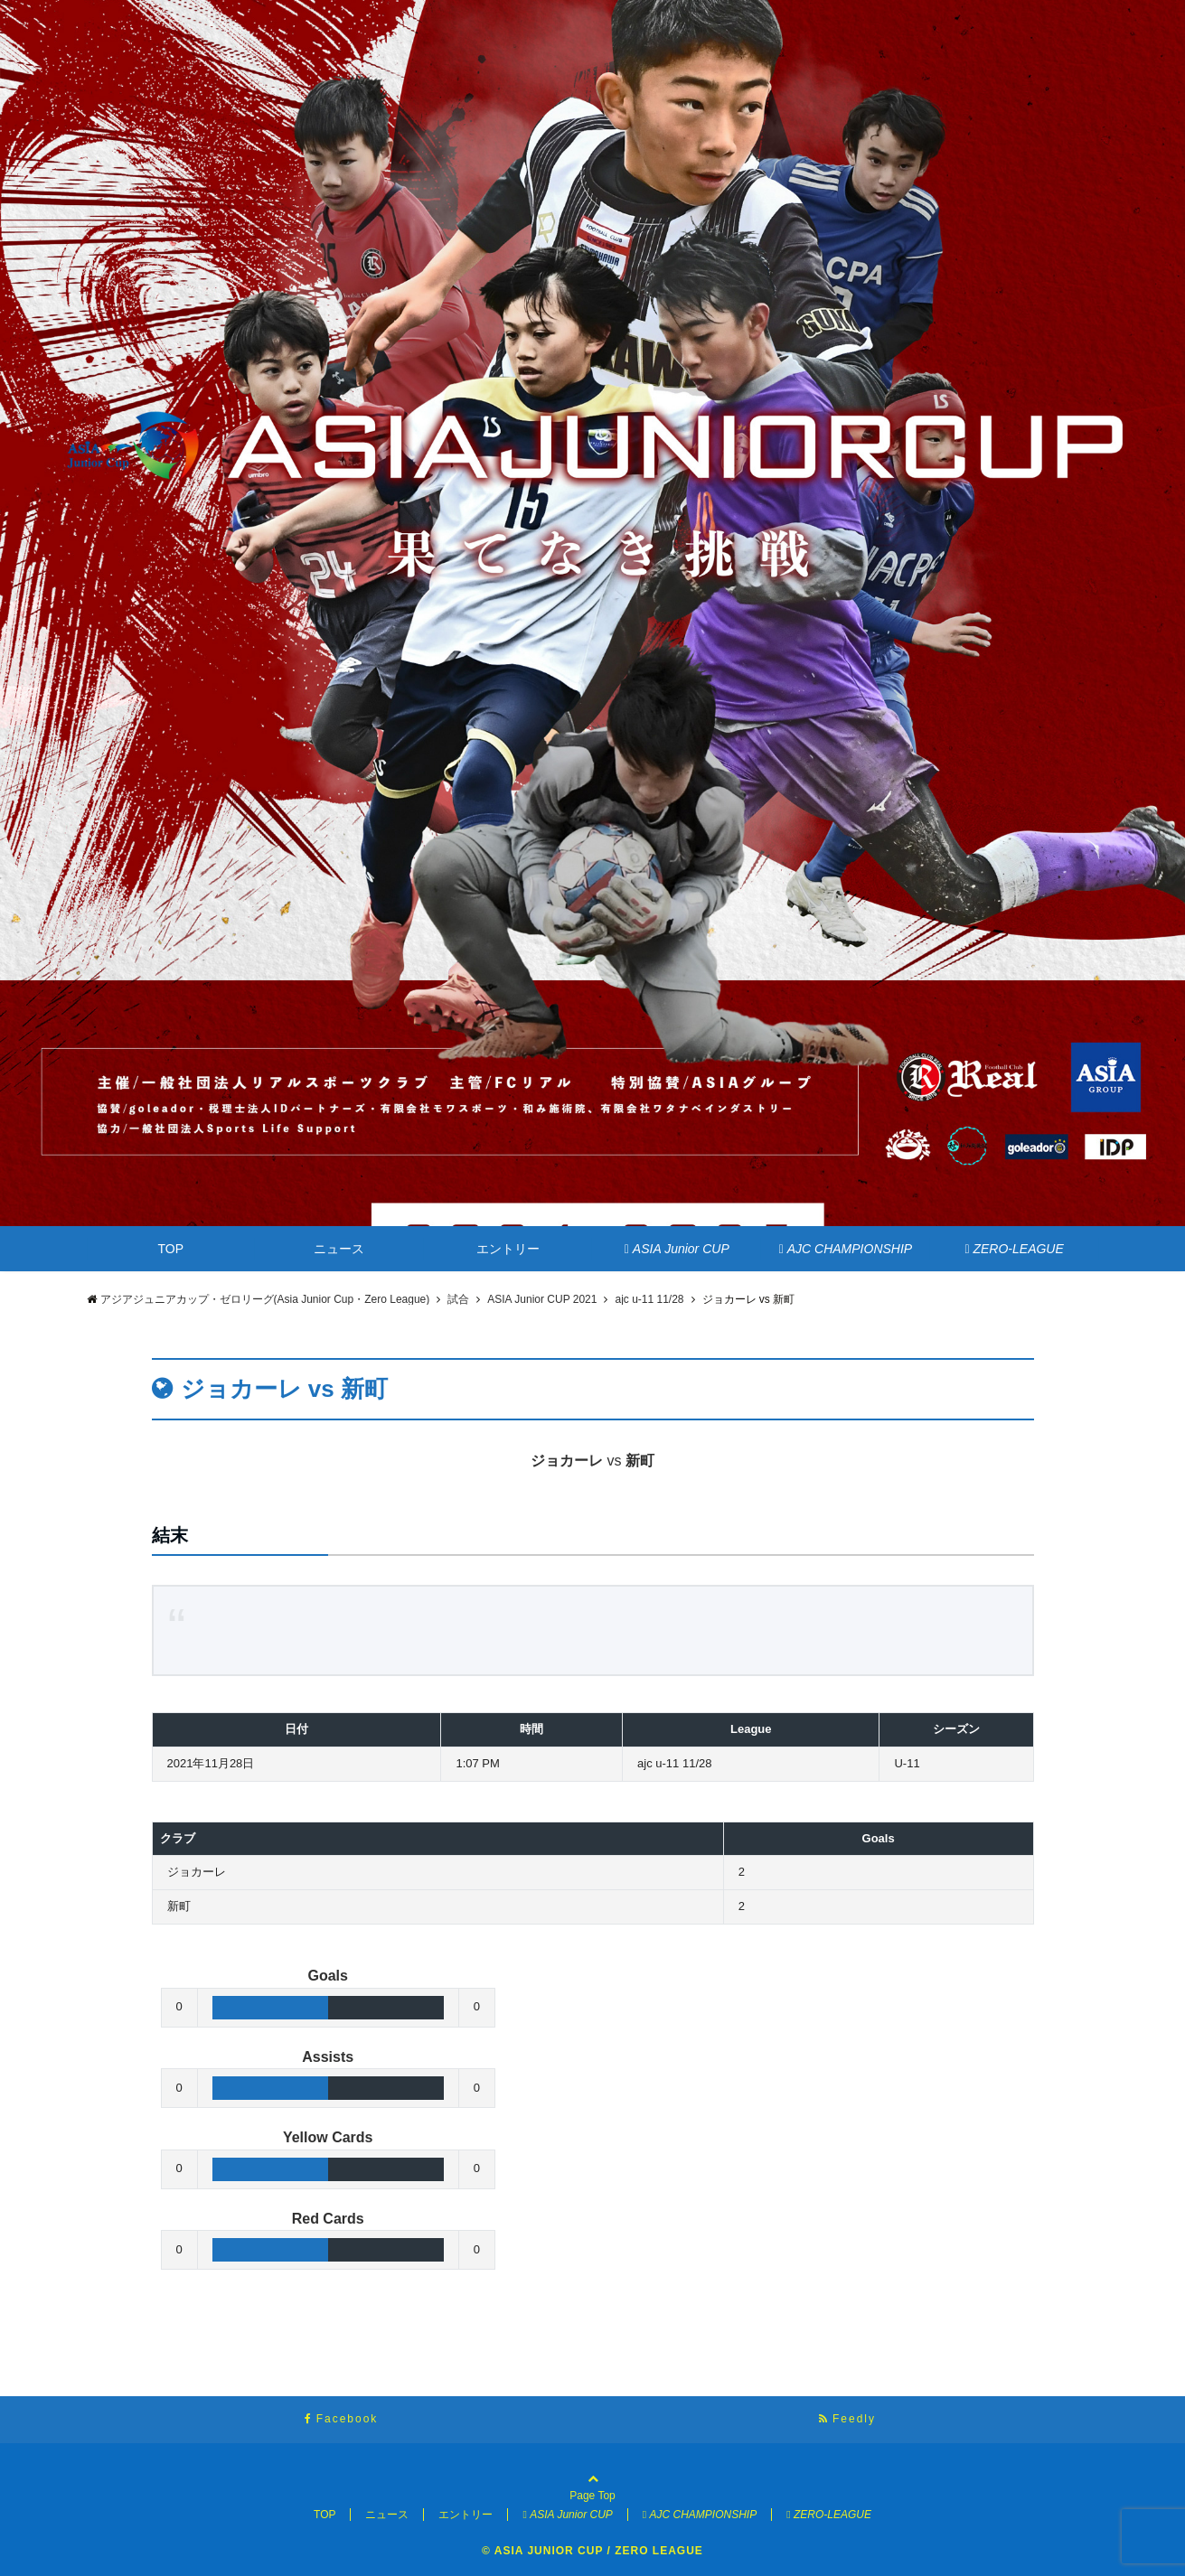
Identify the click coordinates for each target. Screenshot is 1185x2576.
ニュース (339, 1248)
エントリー (508, 1248)
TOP (171, 1248)
